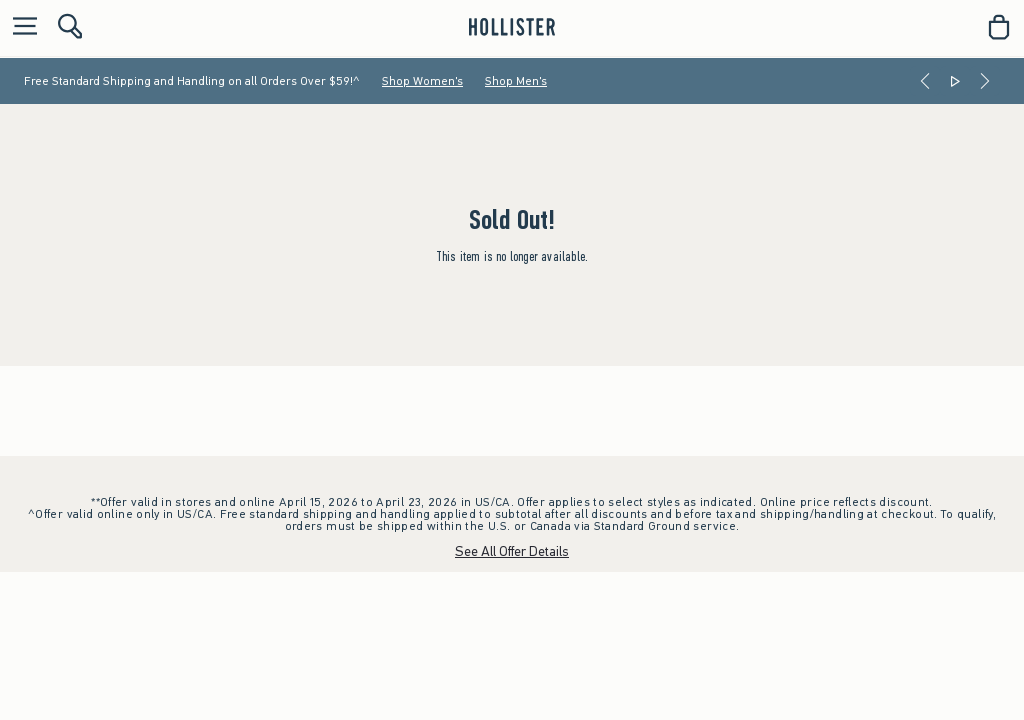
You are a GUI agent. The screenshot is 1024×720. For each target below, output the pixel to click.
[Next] (985, 81)
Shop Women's (422, 81)
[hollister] (511, 27)
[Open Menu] (20, 27)
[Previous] (925, 81)
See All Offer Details (512, 551)
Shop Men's (516, 81)
